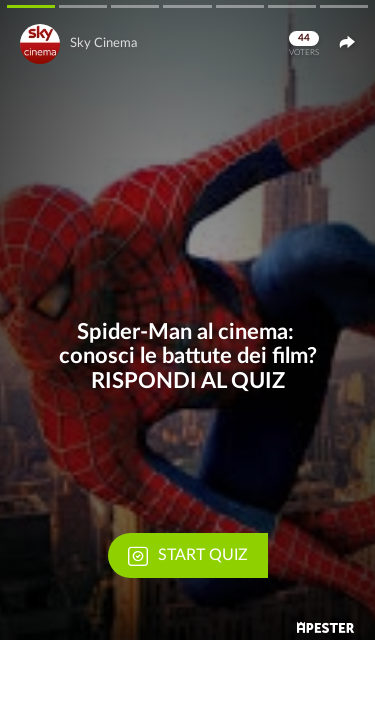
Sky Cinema (103, 43)
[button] (187, 320)
